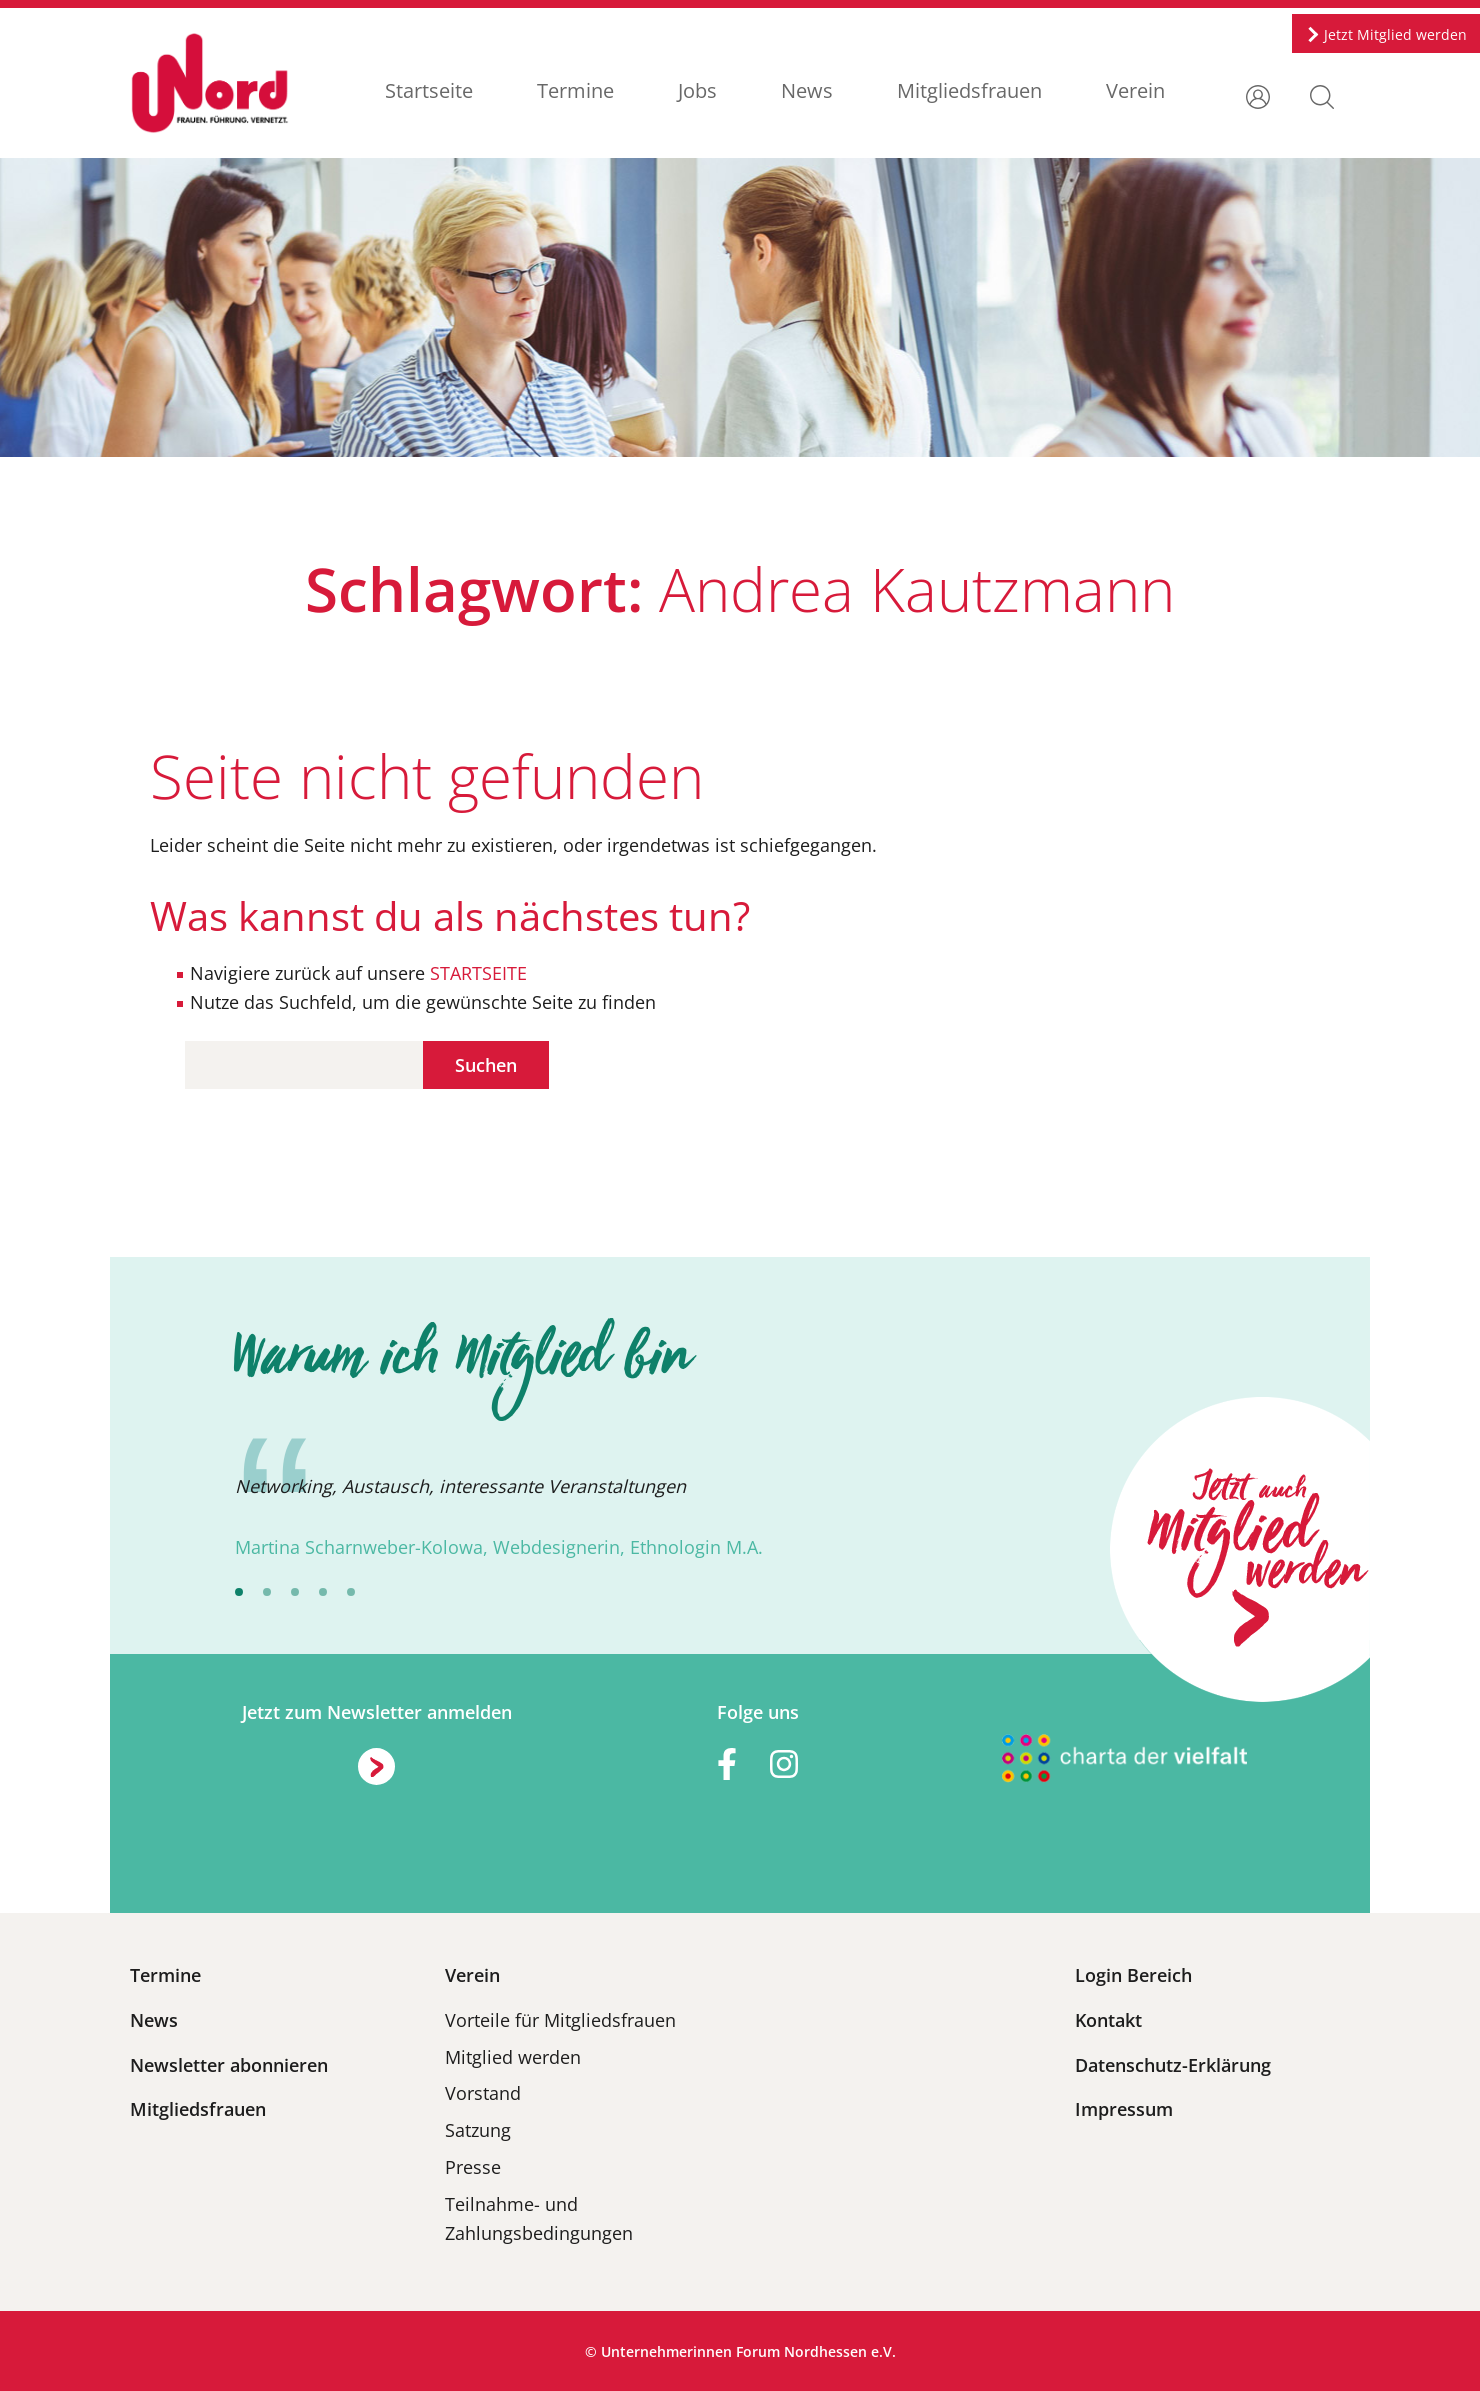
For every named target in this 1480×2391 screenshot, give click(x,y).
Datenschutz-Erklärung (1173, 2065)
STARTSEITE (476, 973)
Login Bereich (1133, 1975)
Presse (473, 2167)
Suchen (486, 1065)
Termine (575, 90)
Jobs (697, 90)
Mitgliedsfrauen (969, 90)
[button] (1322, 95)
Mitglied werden (513, 2057)
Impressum (1124, 2109)
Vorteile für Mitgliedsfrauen (560, 2020)
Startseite (429, 90)
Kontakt (1108, 2020)
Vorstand (483, 2093)
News (807, 90)
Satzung (478, 2130)
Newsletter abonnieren (229, 2065)
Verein (1135, 90)
